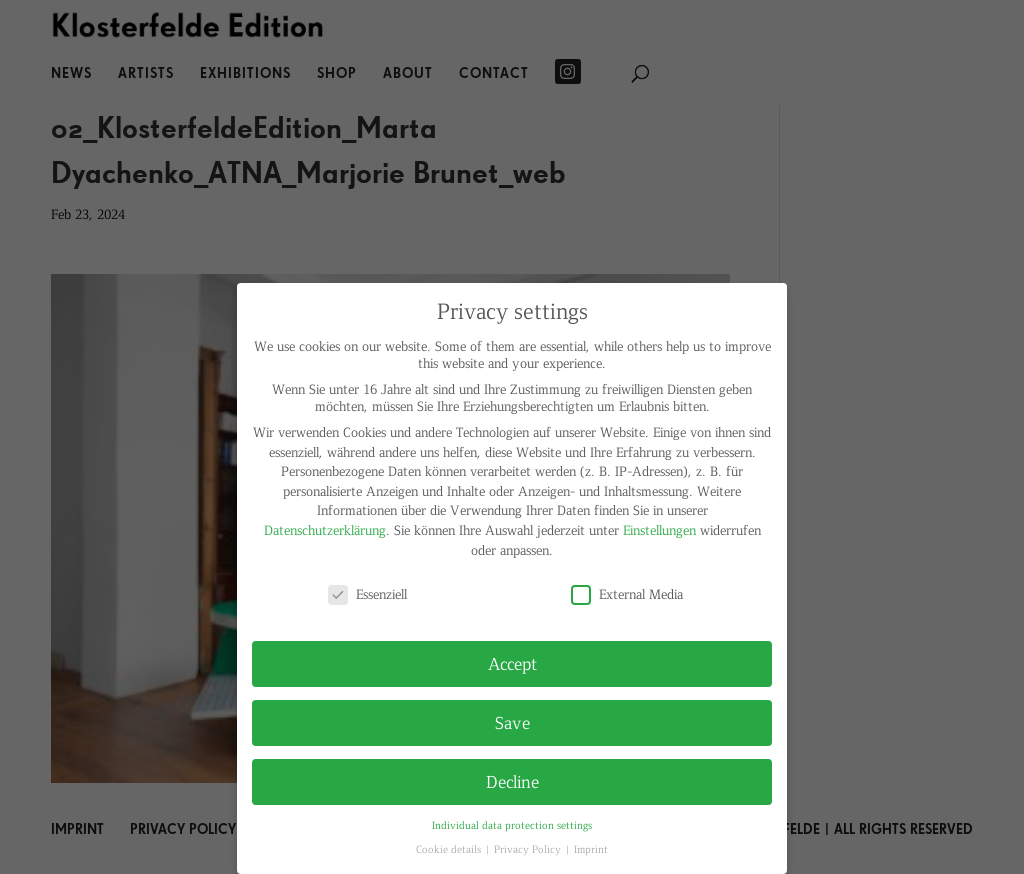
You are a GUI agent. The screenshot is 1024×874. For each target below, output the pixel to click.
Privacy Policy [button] (529, 848)
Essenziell (367, 593)
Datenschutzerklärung (325, 529)
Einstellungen (659, 529)
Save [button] (512, 722)
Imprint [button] (591, 848)
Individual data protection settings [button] (512, 824)
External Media (627, 593)
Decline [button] (512, 781)
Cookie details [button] (450, 848)
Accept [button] (512, 663)
